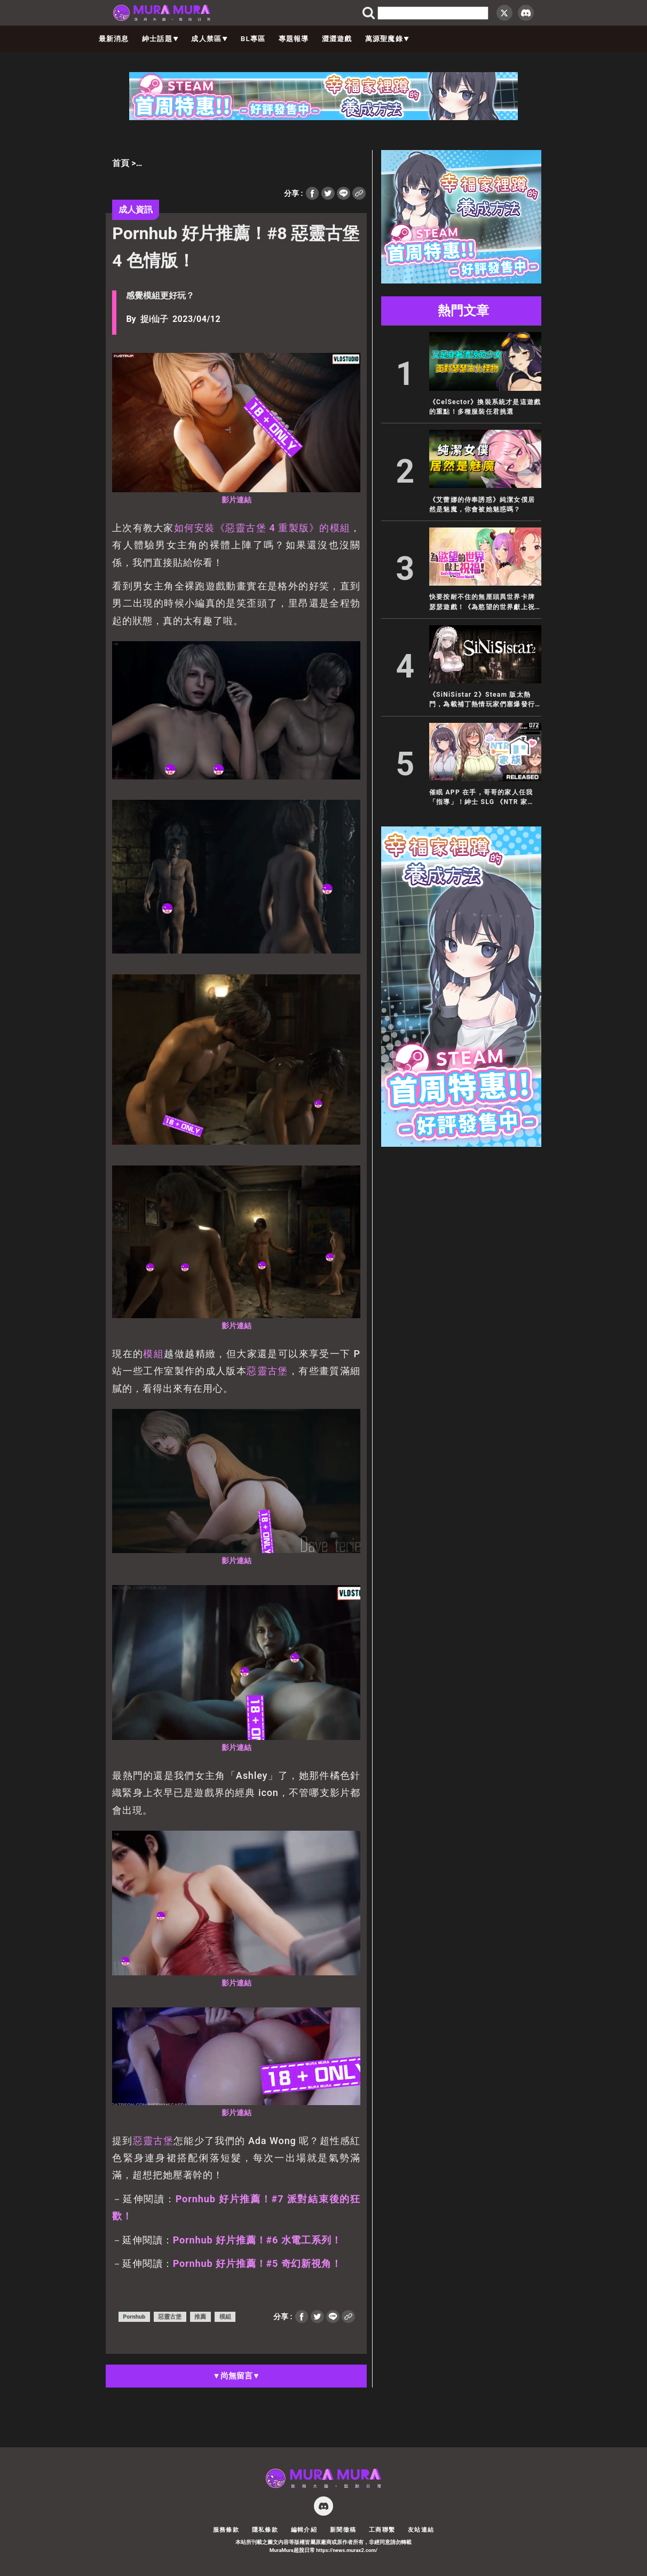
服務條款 (226, 2529)
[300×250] (461, 280)
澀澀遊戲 (337, 39)
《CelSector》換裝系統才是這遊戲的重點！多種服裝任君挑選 (485, 406)
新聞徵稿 (343, 2529)
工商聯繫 (382, 2529)
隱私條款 (265, 2529)
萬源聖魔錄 (387, 39)
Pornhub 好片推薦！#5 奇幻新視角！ (257, 2263)
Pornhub (134, 2316)
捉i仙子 (154, 319)
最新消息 (114, 39)
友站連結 (421, 2529)
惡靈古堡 (267, 1370)
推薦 (200, 2316)
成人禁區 (209, 39)
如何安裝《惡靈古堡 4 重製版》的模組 (262, 527)
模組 (153, 1353)
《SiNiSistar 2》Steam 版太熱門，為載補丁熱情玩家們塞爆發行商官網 (482, 700)
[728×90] (323, 117)
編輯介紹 (304, 2529)
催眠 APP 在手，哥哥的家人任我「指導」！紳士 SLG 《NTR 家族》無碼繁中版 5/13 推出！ (481, 798)
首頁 (120, 163)
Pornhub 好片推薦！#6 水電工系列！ (257, 2240)
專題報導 (294, 39)
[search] (432, 12)
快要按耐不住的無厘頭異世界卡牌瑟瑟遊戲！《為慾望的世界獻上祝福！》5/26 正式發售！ (482, 602)
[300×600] (461, 1144)
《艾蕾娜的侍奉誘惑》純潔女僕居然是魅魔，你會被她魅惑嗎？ (482, 504)
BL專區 (253, 39)
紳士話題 (160, 39)
